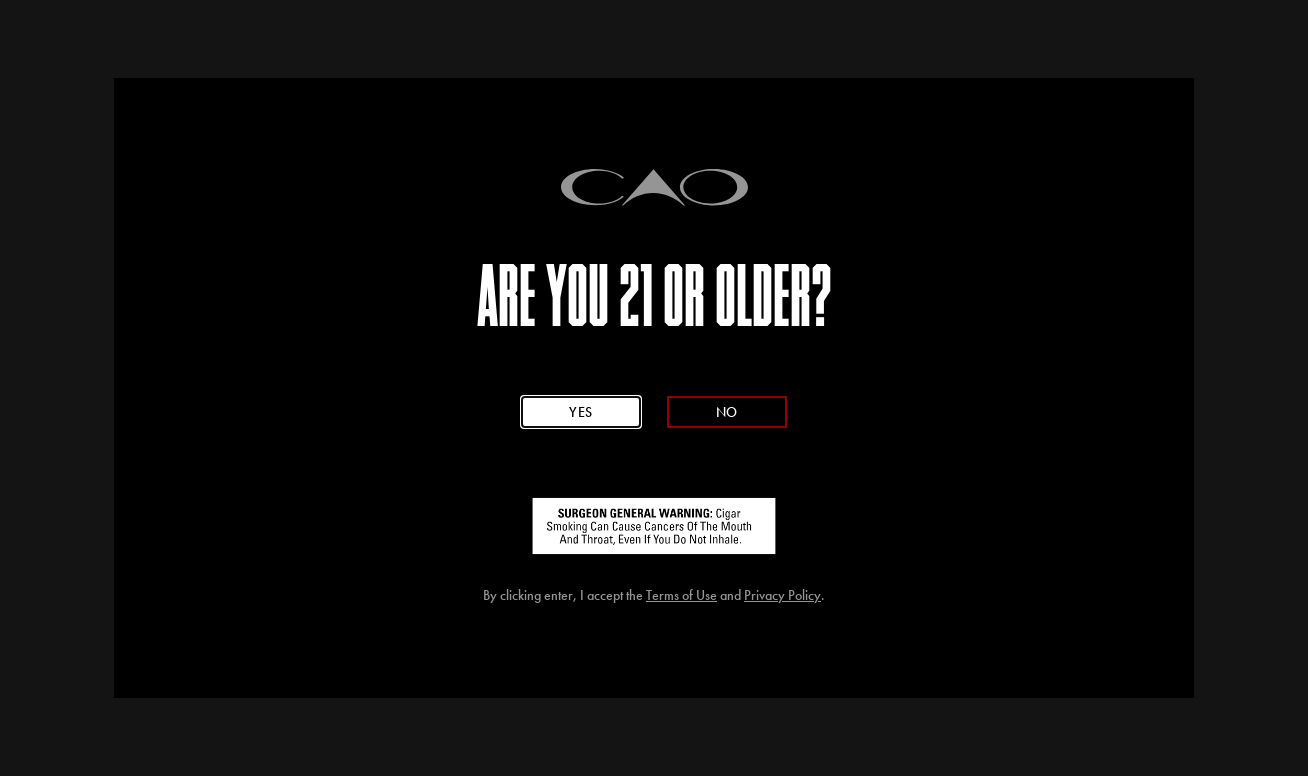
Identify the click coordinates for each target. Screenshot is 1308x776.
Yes (581, 411)
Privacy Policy (782, 595)
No (727, 411)
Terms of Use (681, 595)
